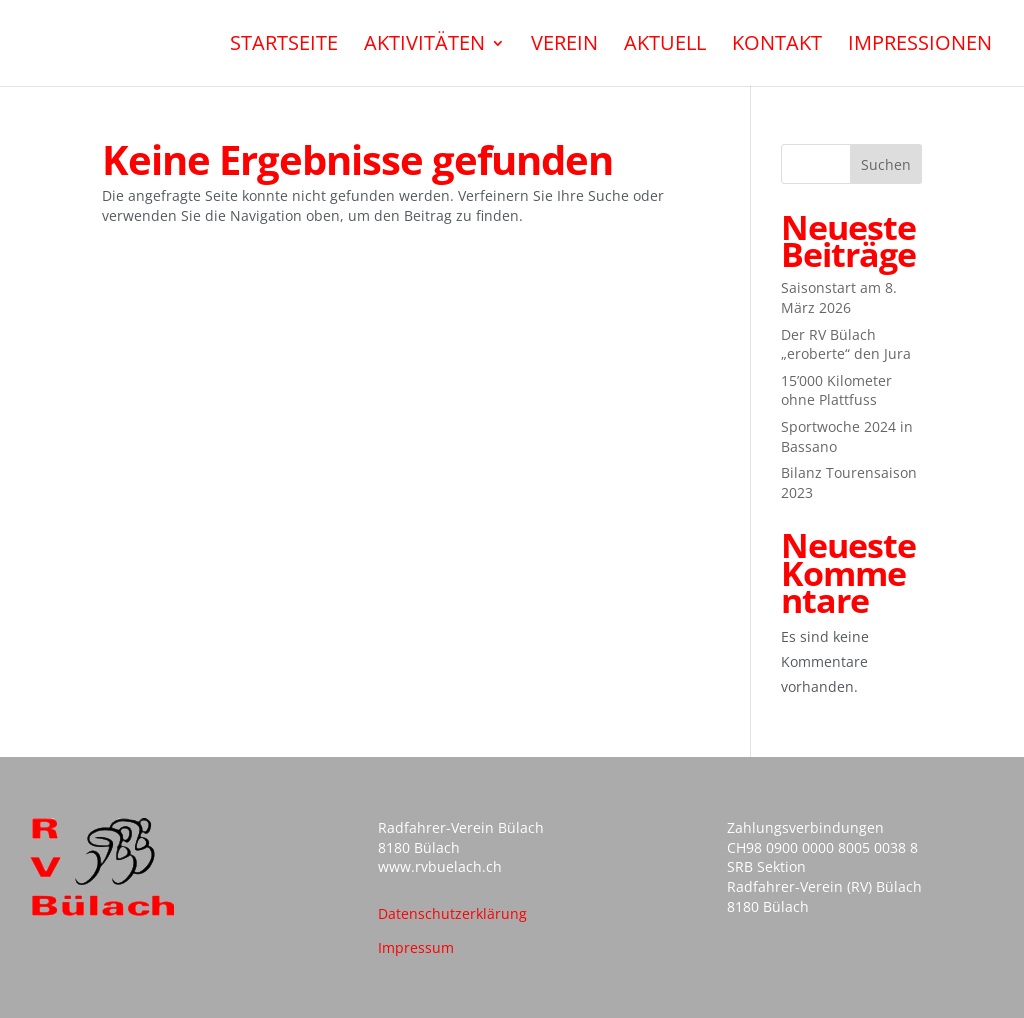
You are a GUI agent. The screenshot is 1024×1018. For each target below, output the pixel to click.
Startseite (284, 46)
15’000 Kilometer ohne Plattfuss (836, 390)
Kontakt (777, 46)
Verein (564, 46)
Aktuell (665, 46)
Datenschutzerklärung (452, 913)
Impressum (416, 947)
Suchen (886, 164)
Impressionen (920, 46)
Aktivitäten (424, 46)
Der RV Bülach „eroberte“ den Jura (846, 344)
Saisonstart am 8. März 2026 (839, 297)
